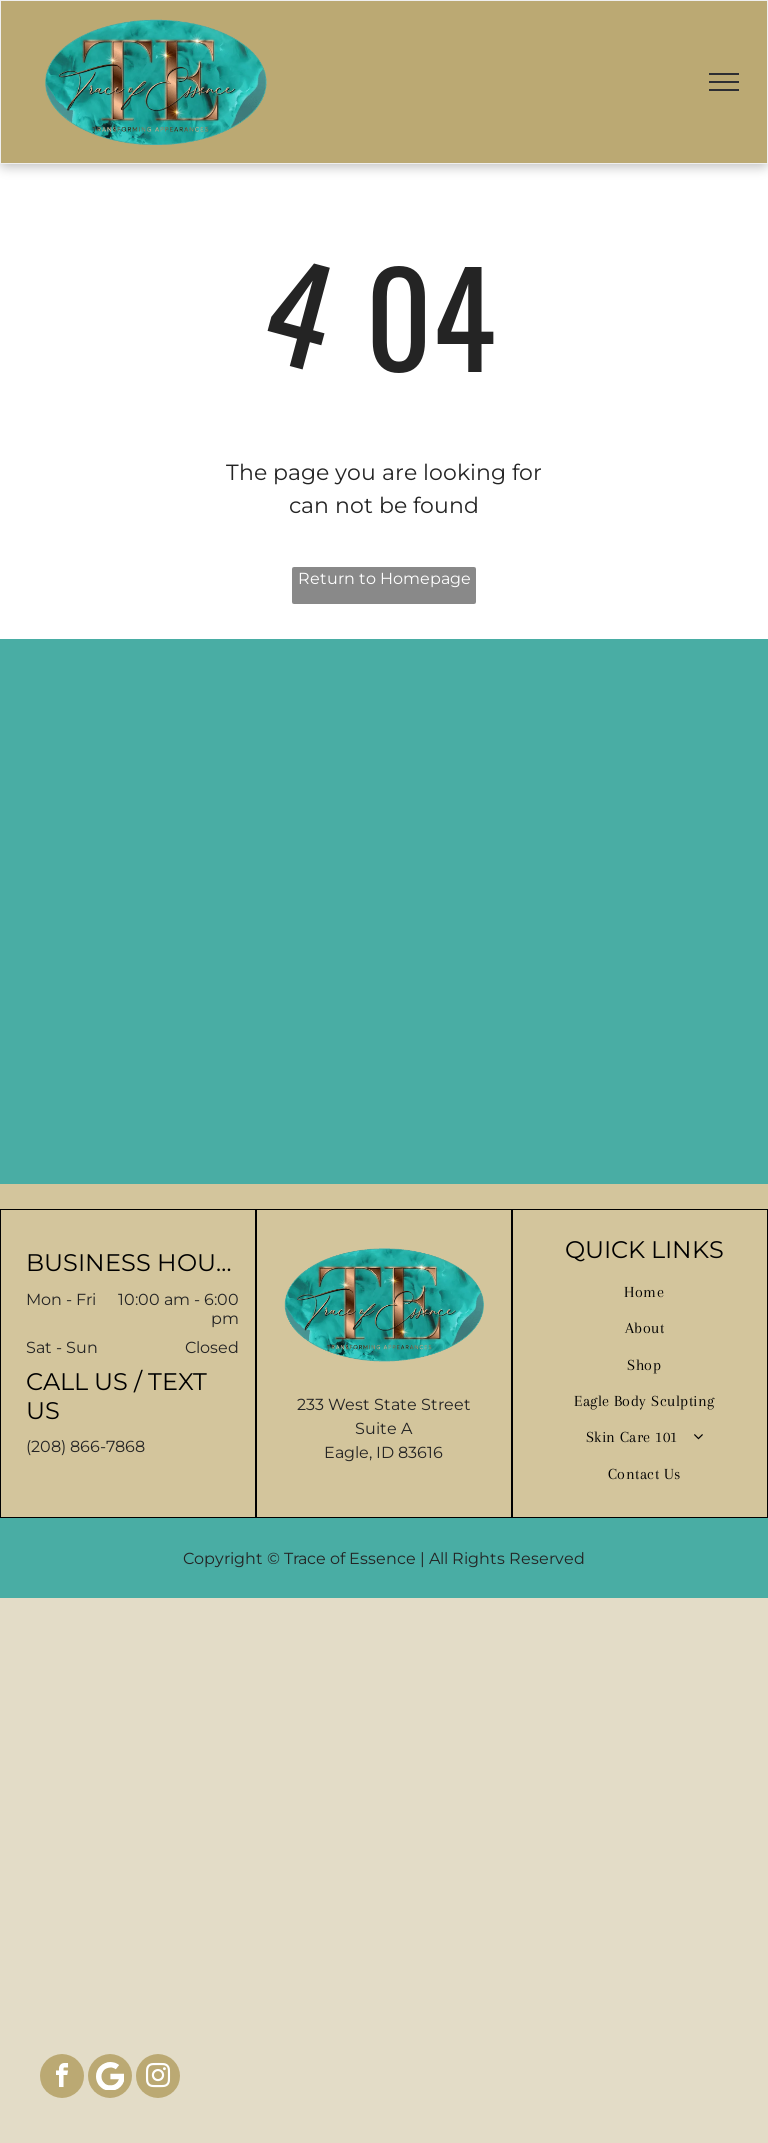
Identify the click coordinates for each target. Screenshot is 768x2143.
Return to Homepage (384, 578)
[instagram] (158, 2078)
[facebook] (62, 2078)
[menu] (724, 82)
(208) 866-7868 (85, 1446)
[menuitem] (644, 1292)
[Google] (110, 2078)
